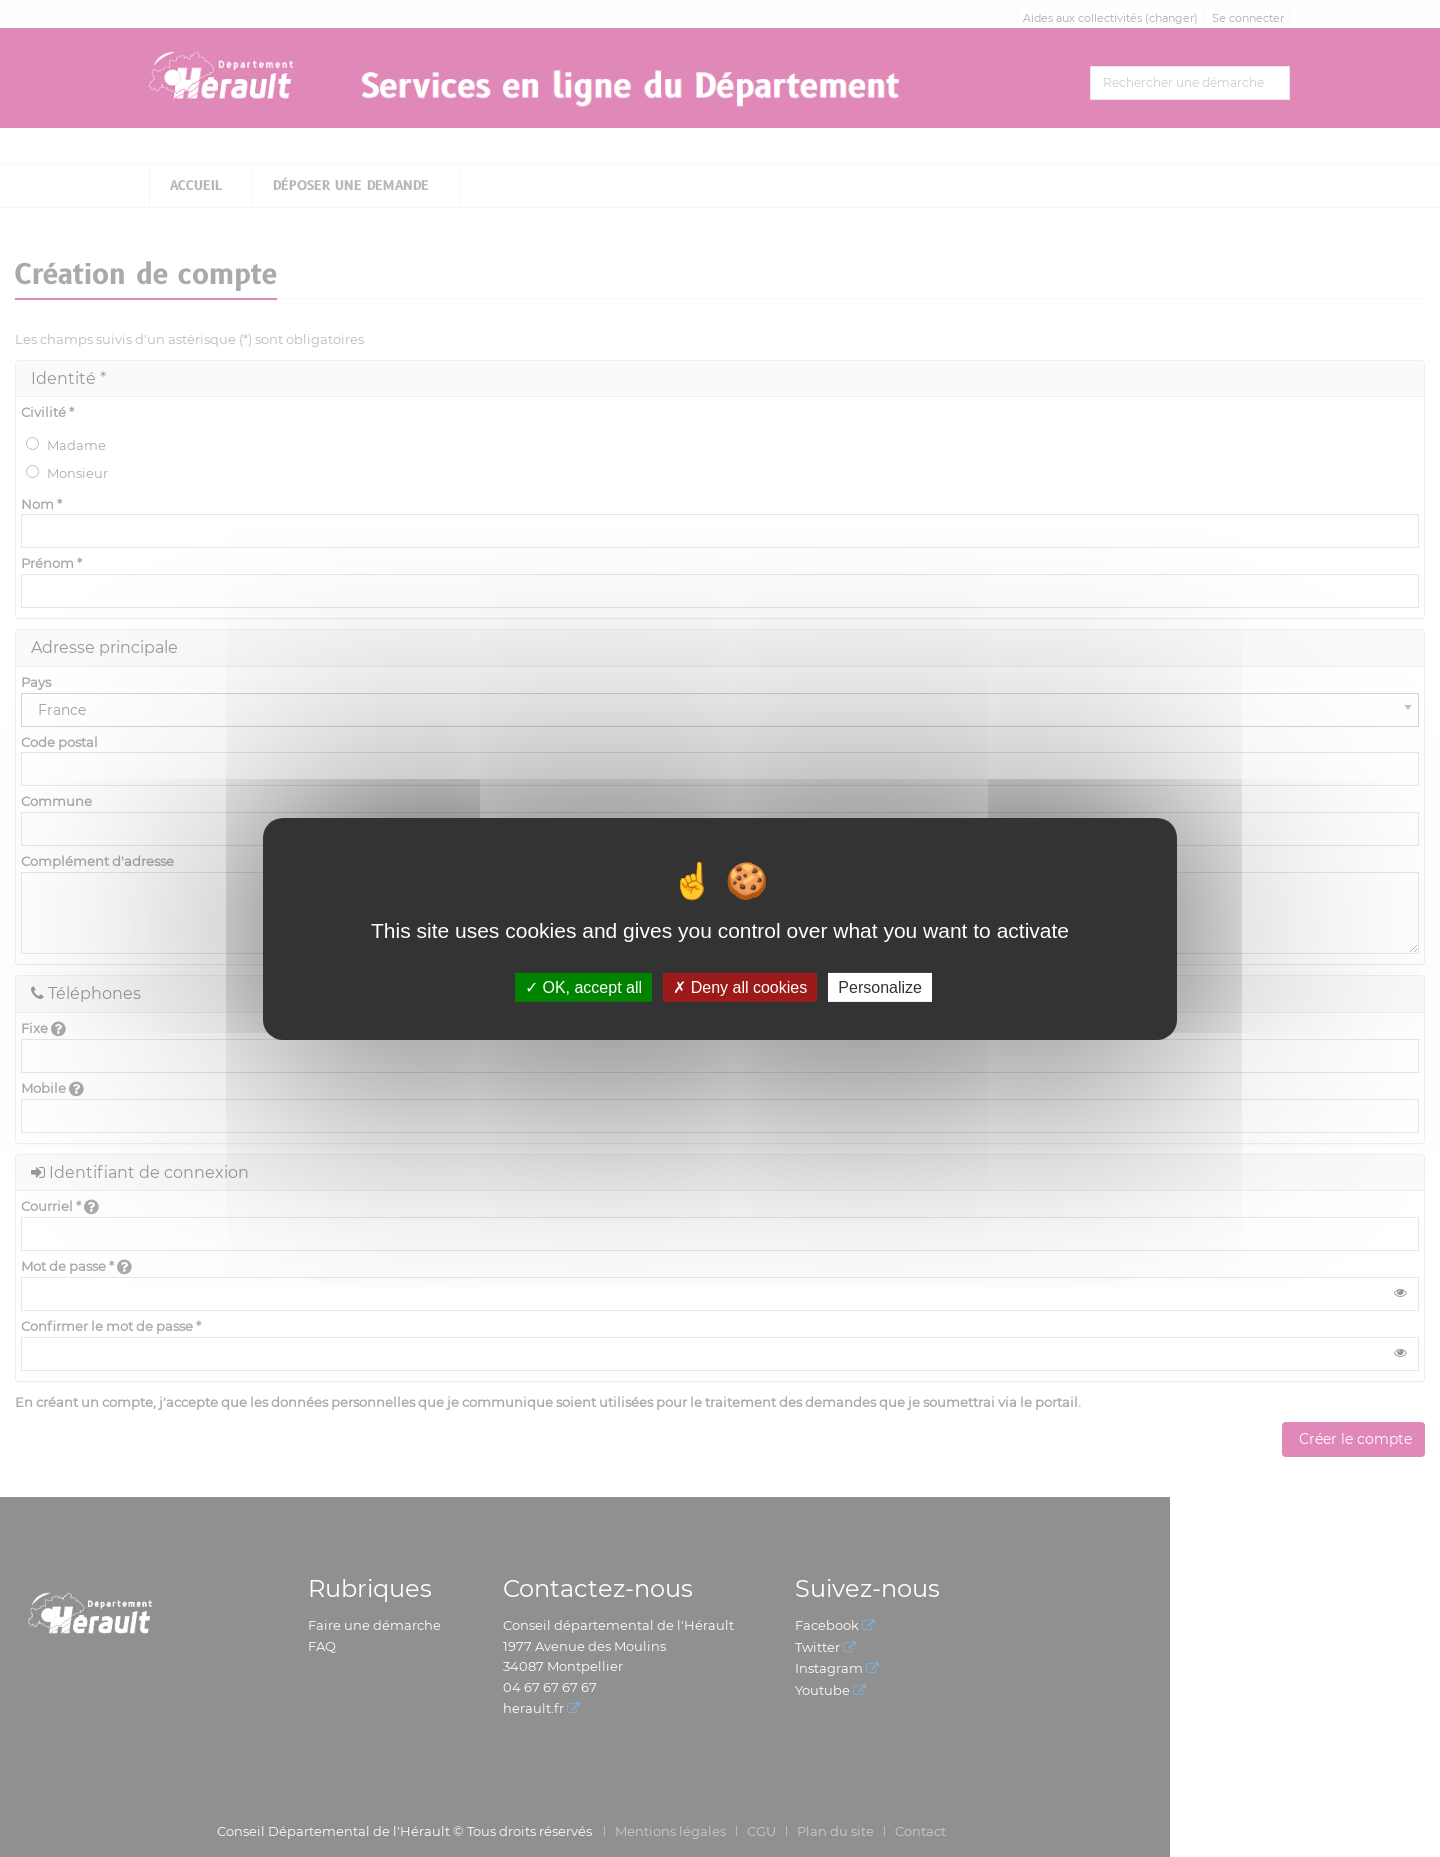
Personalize (880, 986)
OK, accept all (583, 986)
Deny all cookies (740, 986)
